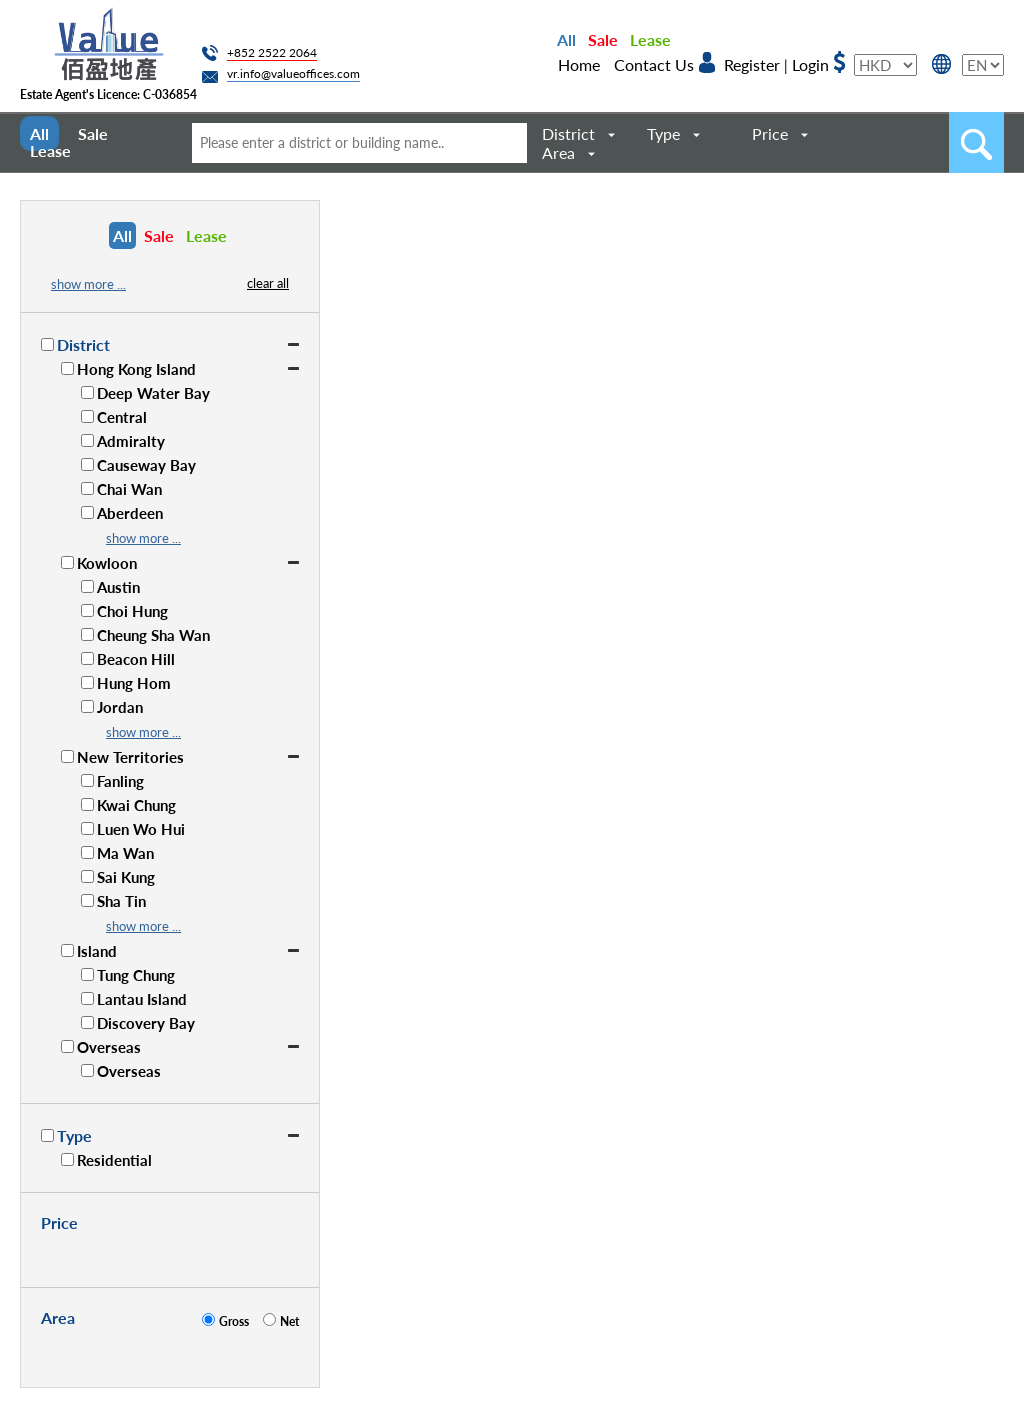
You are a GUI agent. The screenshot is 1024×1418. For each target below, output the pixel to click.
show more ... (88, 284)
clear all (268, 283)
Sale (603, 39)
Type (663, 133)
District (568, 133)
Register (752, 64)
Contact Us (654, 64)
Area (558, 152)
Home (579, 64)
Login (810, 64)
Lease (650, 39)
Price (770, 133)
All (566, 39)
